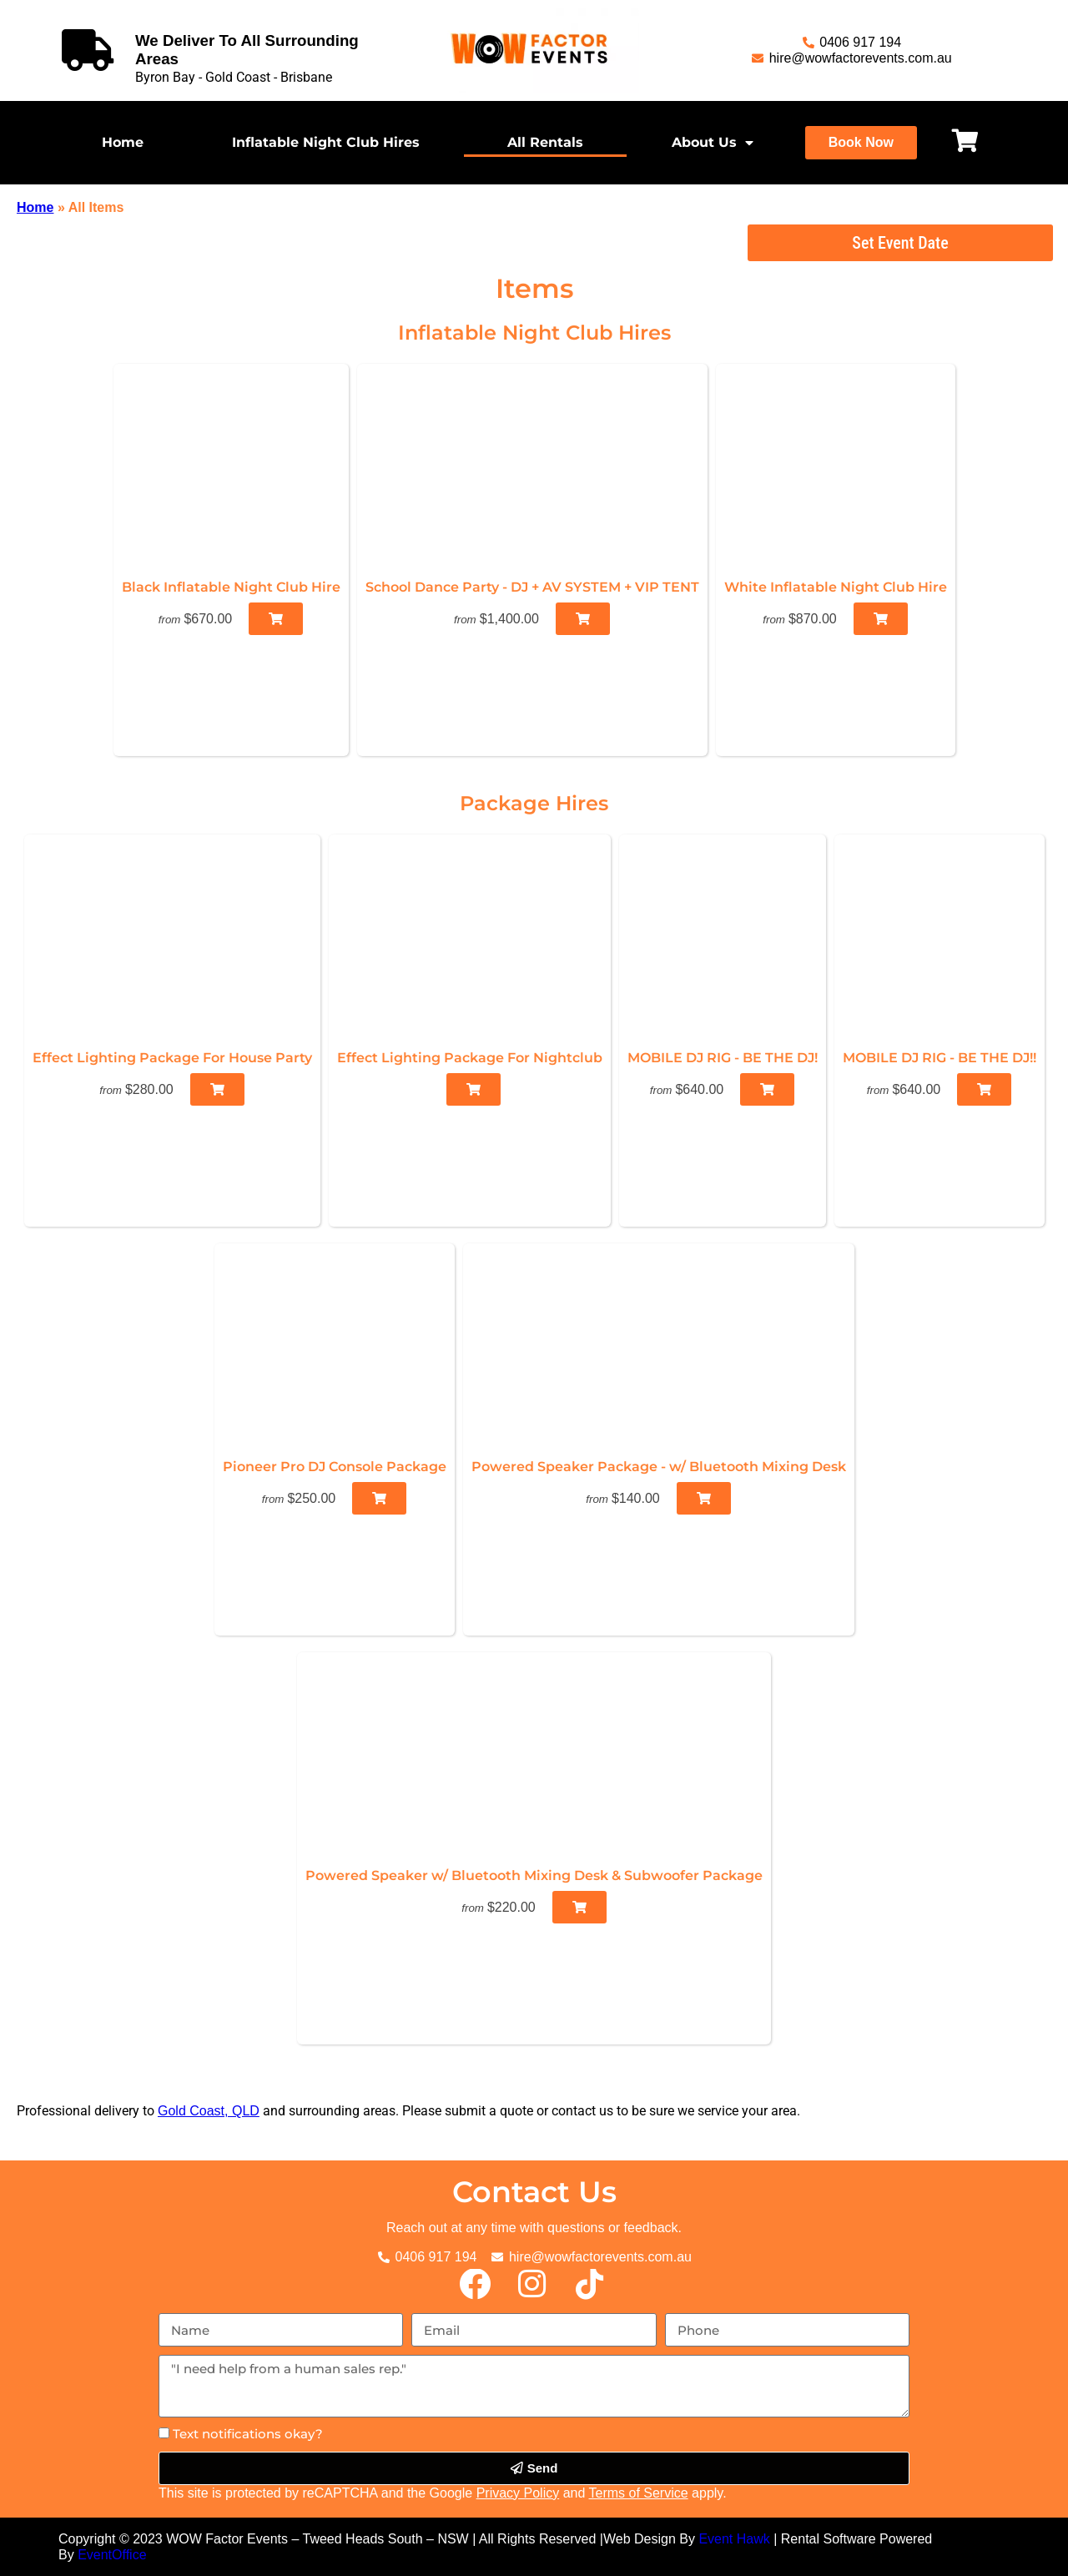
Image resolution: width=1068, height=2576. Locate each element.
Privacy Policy (518, 2493)
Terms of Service (638, 2493)
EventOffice (112, 2555)
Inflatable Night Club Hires (326, 142)
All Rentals (545, 142)
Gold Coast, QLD (208, 2111)
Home (123, 142)
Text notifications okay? (248, 2434)
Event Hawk (733, 2539)
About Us (712, 143)
